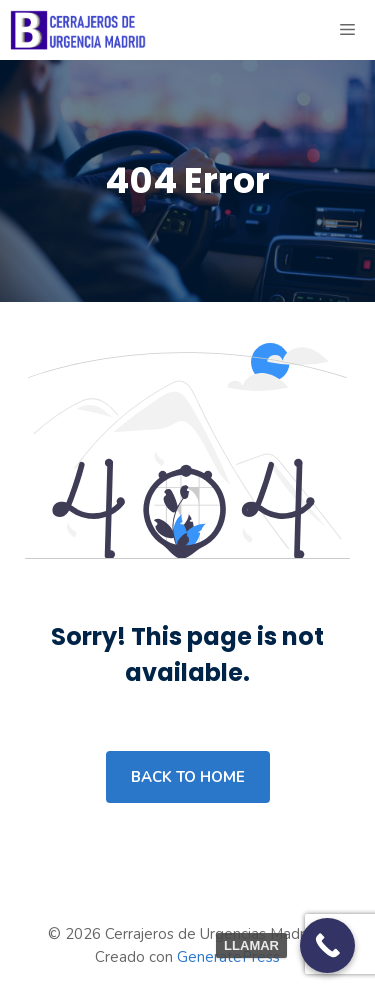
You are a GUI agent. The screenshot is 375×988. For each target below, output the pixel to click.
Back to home (188, 777)
